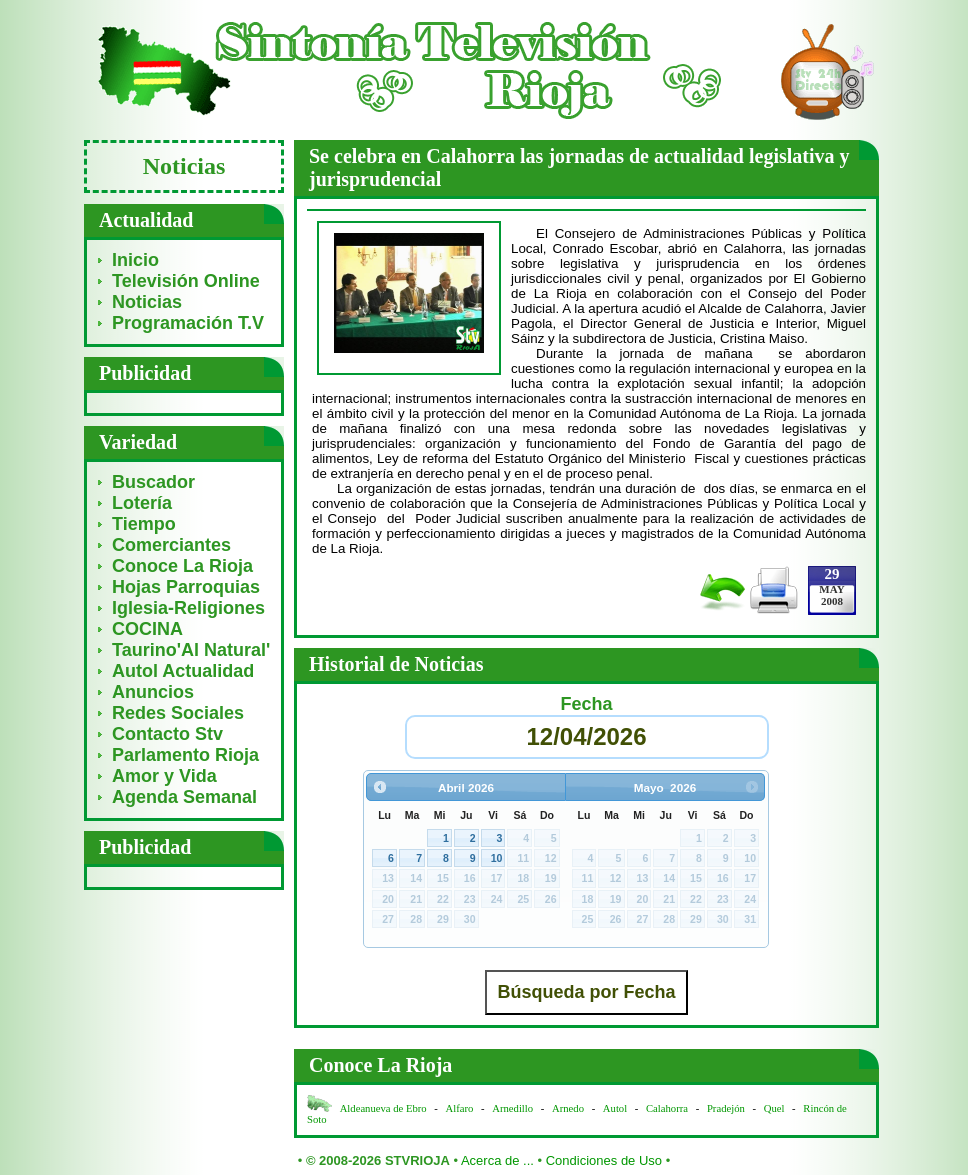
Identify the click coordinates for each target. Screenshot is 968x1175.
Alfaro (460, 1108)
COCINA (147, 629)
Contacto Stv (167, 734)
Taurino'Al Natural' (191, 650)
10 (497, 858)
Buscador (153, 482)
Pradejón (726, 1108)
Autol (616, 1108)
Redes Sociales (178, 713)
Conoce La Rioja (182, 566)
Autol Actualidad (183, 671)
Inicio (135, 260)
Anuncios (153, 692)
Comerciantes (171, 545)
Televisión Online (186, 281)
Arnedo (568, 1108)
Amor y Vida (164, 776)
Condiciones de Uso (604, 1160)
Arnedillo (512, 1108)
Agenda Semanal (184, 797)
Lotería (142, 503)
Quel (774, 1108)
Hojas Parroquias (186, 587)
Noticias (147, 302)
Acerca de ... (497, 1160)
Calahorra (667, 1108)
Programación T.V (188, 323)
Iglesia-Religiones (188, 608)
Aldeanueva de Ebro (383, 1108)
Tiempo (144, 524)
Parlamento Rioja (185, 755)
